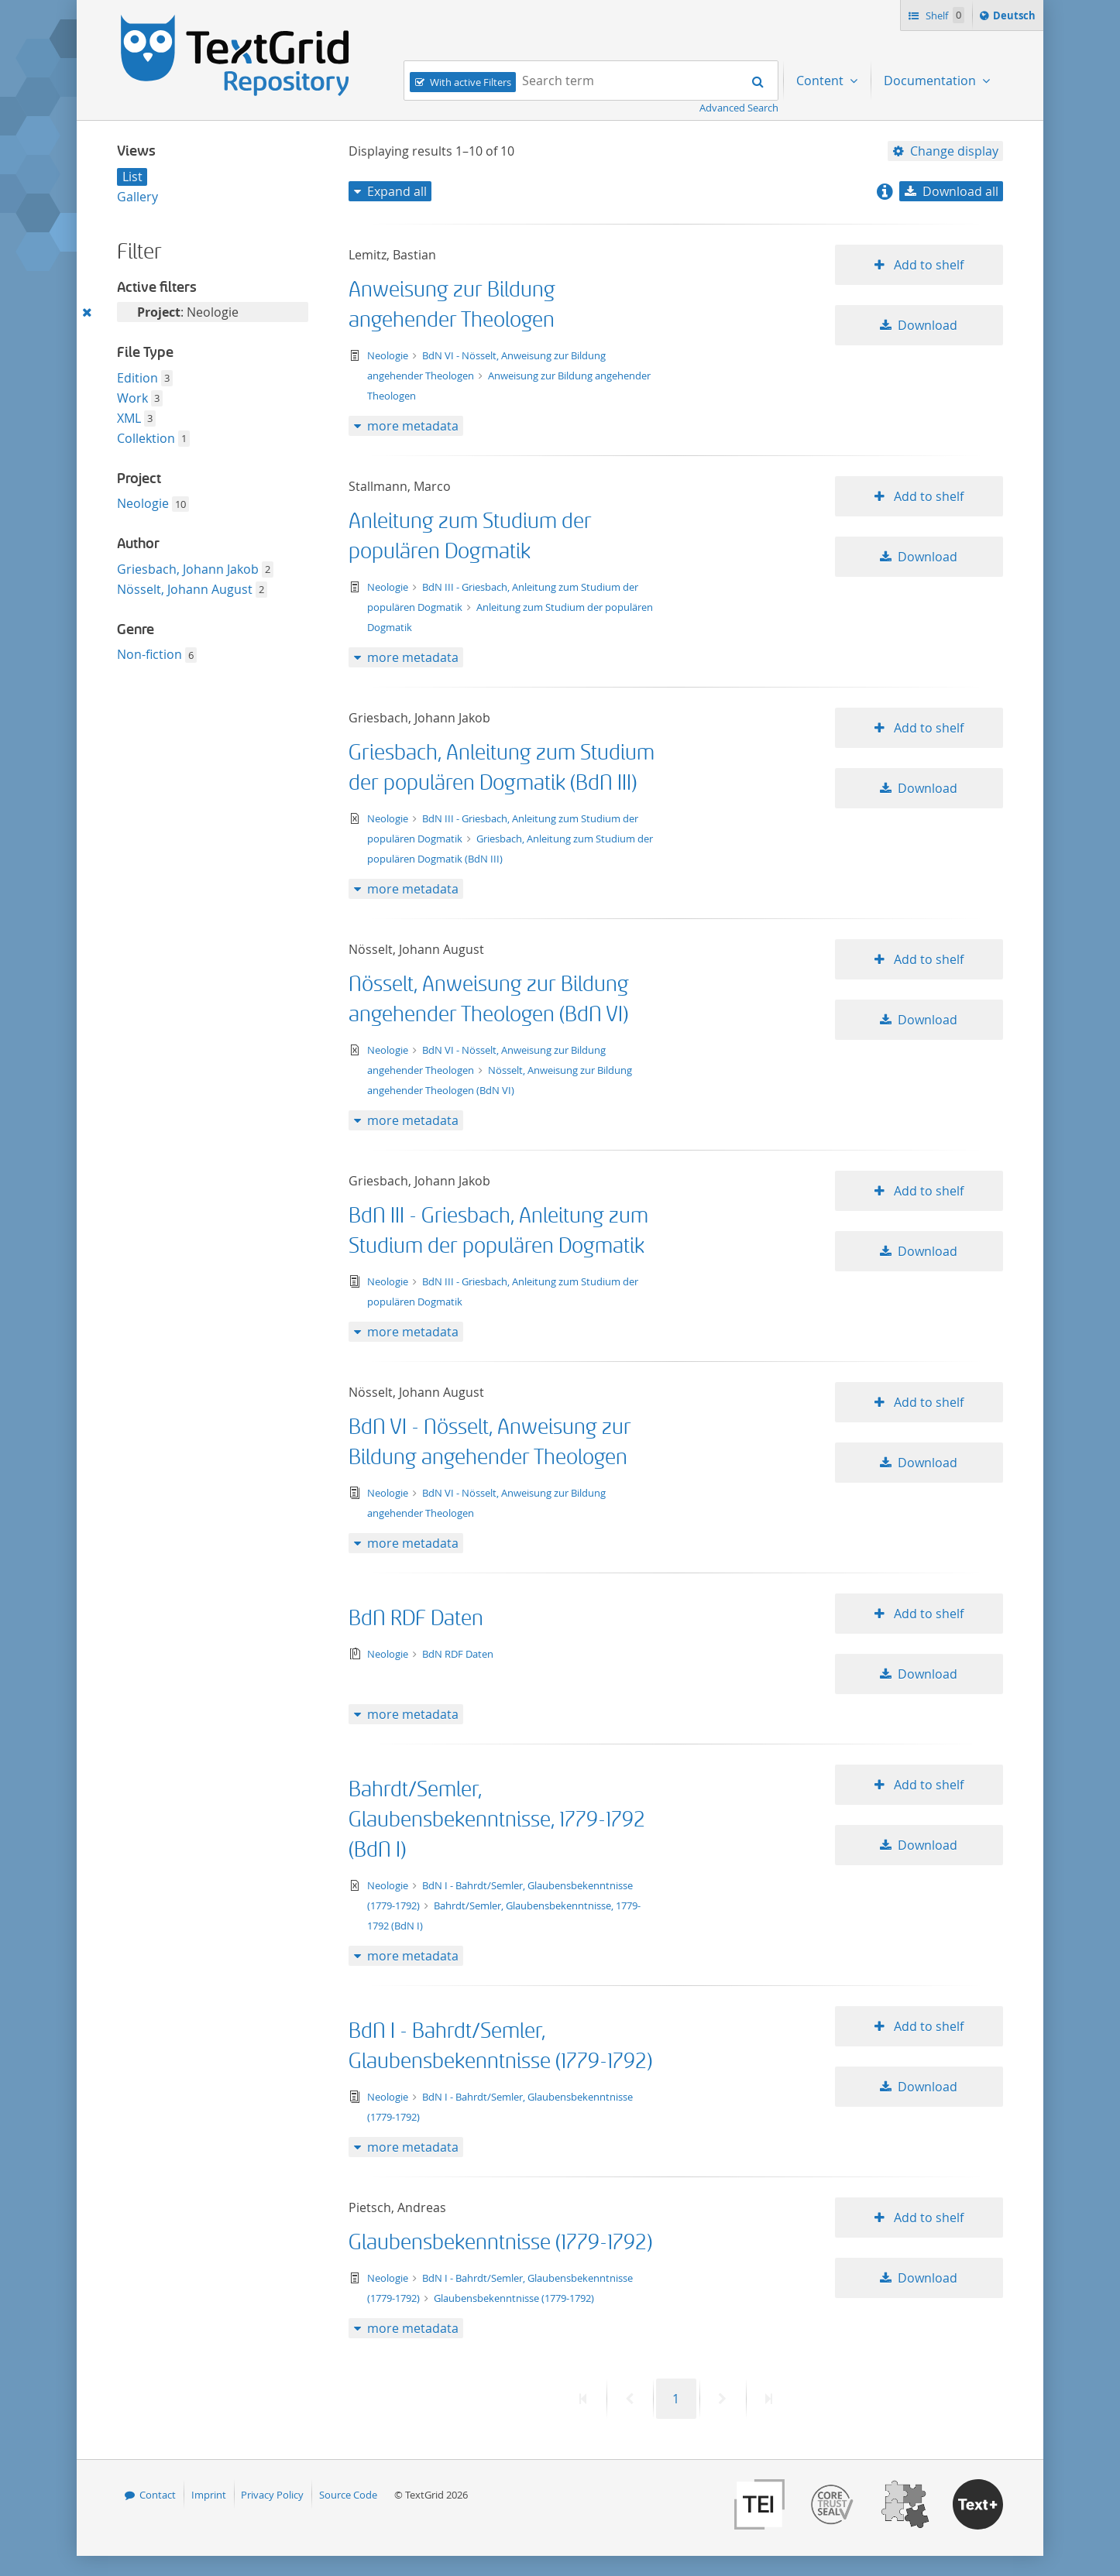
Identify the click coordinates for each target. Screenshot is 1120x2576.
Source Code (348, 2495)
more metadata (413, 425)
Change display (954, 150)
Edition (137, 377)
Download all (960, 191)
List (132, 176)
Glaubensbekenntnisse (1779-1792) (500, 2243)
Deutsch (1015, 18)
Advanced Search (738, 108)
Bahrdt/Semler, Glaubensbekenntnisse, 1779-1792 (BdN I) (497, 1820)
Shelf (943, 15)
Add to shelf (927, 264)
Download (927, 325)
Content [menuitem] (821, 80)
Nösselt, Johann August (185, 589)
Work (132, 397)
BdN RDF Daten (416, 1619)
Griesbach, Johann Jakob (188, 569)
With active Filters (470, 82)
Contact (157, 2495)
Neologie (143, 503)
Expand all (397, 191)
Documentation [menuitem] (931, 80)
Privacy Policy (272, 2495)
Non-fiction (149, 654)
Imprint (208, 2495)
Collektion (146, 438)
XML (129, 418)
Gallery (137, 196)
